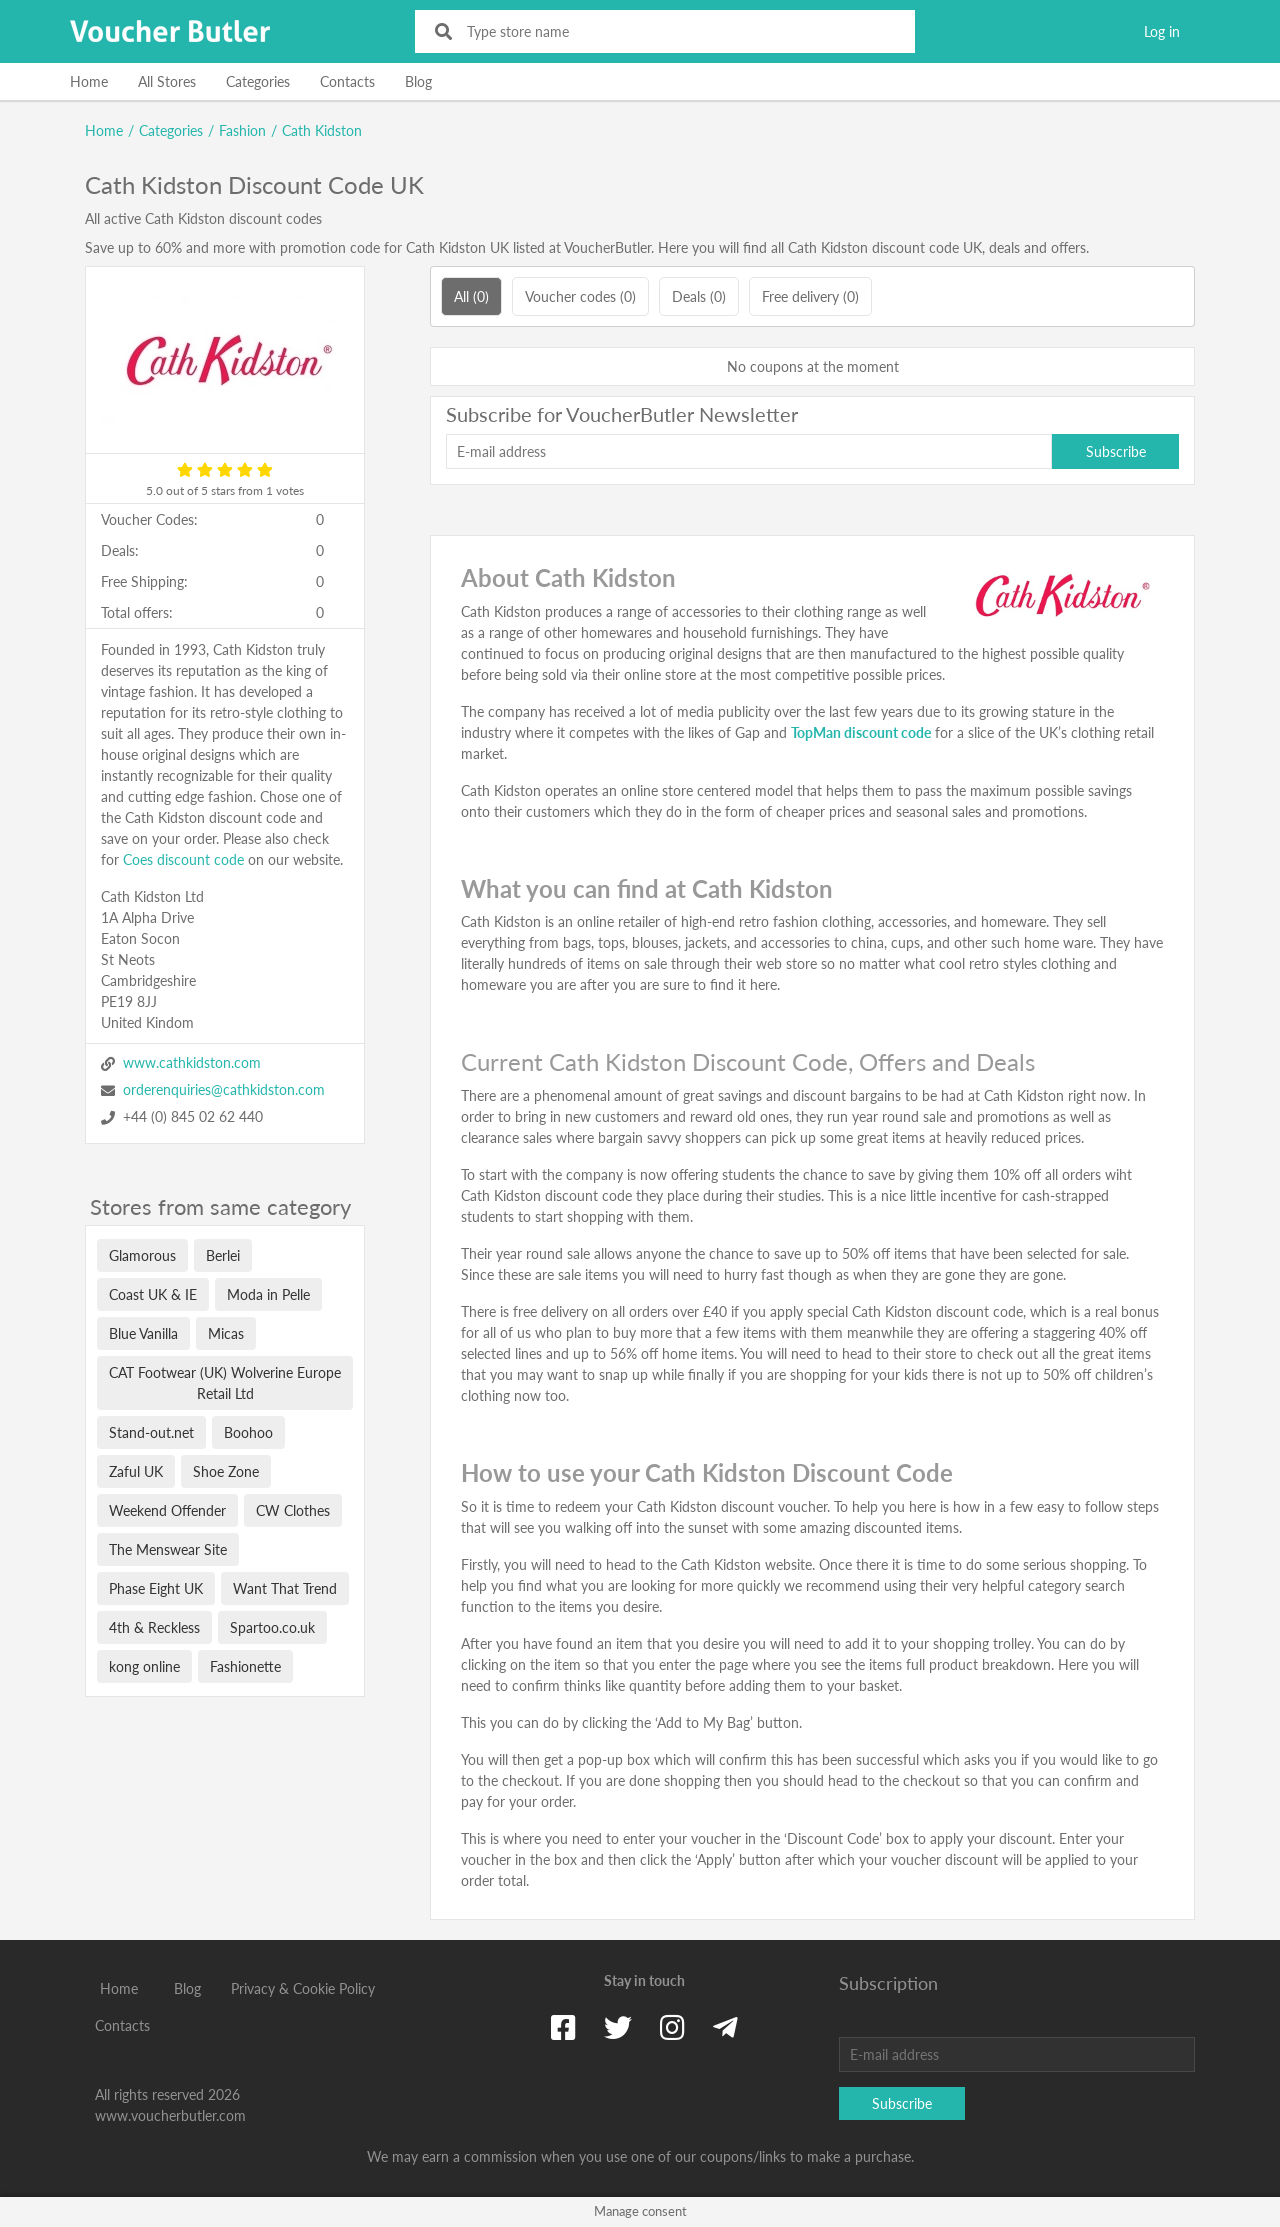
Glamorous (142, 1255)
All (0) (471, 296)
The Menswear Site (168, 1549)
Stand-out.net (151, 1432)
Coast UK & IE (153, 1294)
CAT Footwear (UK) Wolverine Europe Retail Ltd (225, 1383)
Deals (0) (699, 296)
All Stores (167, 81)
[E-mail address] (749, 451)
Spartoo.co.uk (272, 1627)
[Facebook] (563, 2027)
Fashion (242, 130)
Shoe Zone (226, 1471)
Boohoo (248, 1432)
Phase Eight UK (156, 1588)
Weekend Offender (167, 1510)
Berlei (223, 1255)
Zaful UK (136, 1471)
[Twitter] (618, 2027)
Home (89, 81)
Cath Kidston (322, 130)
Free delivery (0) (810, 296)
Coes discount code (183, 859)
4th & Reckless (154, 1627)
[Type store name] (678, 31)
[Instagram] (672, 2027)
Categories (258, 81)
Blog (418, 81)
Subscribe (1116, 451)
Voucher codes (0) (580, 296)
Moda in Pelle (268, 1294)
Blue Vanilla (143, 1333)
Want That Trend (285, 1588)
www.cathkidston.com (192, 1062)
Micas (226, 1333)
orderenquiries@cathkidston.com (224, 1089)
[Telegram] (725, 2027)
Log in (1162, 31)
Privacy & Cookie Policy (303, 1988)
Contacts (347, 81)
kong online (144, 1666)
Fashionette (245, 1666)
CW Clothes (293, 1510)
